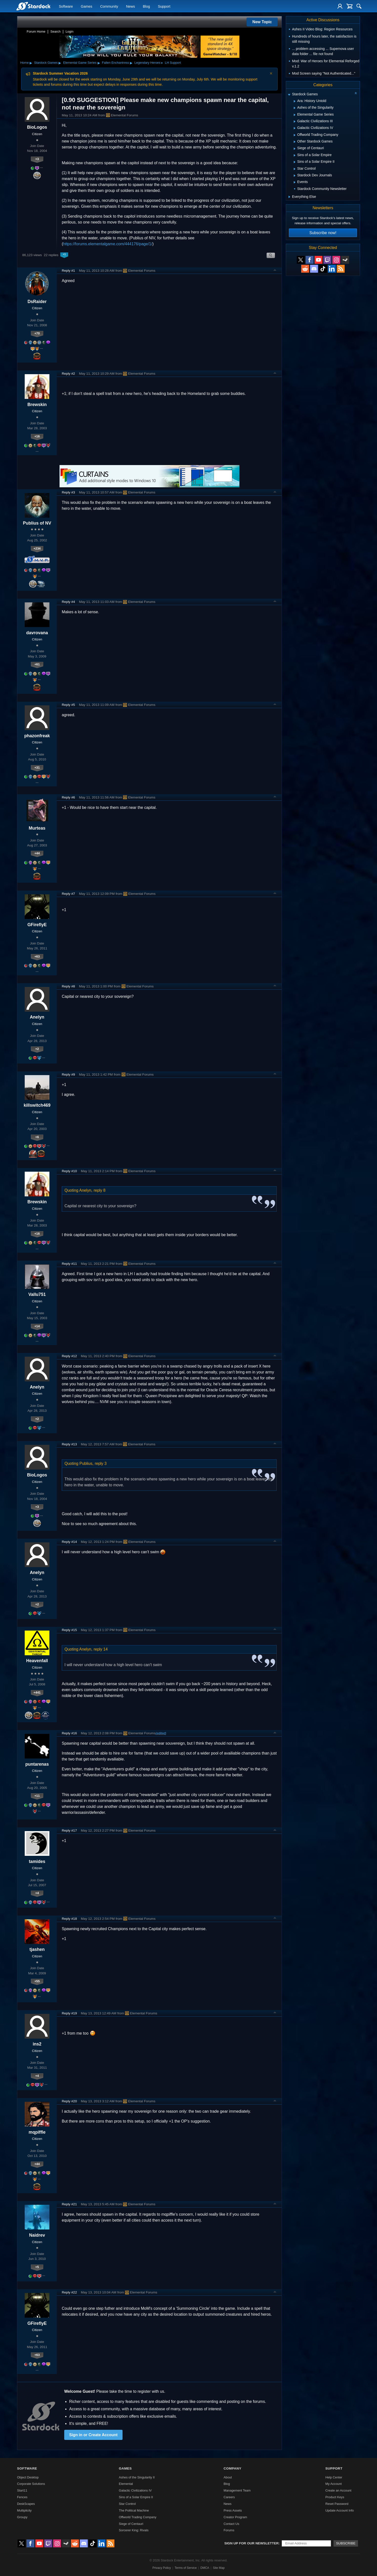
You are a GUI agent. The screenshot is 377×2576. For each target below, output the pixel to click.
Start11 (22, 2490)
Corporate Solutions (31, 2484)
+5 (37, 2267)
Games (86, 6)
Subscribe (346, 2543)
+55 (37, 1981)
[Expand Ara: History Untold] (294, 101)
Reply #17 (69, 1830)
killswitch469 (37, 1105)
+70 (37, 333)
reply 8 (99, 1190)
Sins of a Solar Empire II (136, 2497)
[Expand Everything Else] (289, 197)
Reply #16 (69, 1733)
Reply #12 (69, 1356)
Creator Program (235, 2517)
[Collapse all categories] (356, 93)
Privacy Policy (161, 2568)
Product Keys (334, 2497)
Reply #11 (69, 1264)
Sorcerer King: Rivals (133, 2530)
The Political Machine (134, 2510)
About (228, 2477)
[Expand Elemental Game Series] (294, 115)
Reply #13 (69, 1444)
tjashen (37, 1949)
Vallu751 (37, 1294)
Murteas (37, 828)
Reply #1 (68, 270)
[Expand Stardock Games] (289, 95)
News (130, 6)
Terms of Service (186, 2568)
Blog (146, 6)
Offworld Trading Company (137, 2517)
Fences (22, 2497)
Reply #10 (69, 1171)
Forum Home (36, 31)
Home (24, 62)
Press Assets (233, 2510)
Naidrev (37, 2235)
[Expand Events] (294, 182)
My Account (333, 2484)
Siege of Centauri (131, 2524)
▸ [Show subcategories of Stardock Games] (60, 62)
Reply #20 (69, 2101)
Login (69, 31)
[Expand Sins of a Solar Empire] (294, 155)
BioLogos (37, 127)
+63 (37, 956)
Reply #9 (68, 1074)
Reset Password (336, 2504)
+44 (37, 853)
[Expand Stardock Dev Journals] (294, 175)
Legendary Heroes (147, 62)
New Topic (262, 22)
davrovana (37, 632)
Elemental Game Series (79, 62)
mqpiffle (37, 2132)
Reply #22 (69, 2292)
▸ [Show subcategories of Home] (31, 62)
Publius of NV (37, 523)
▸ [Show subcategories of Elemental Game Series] (99, 62)
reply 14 (101, 1649)
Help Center (333, 2477)
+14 (37, 1326)
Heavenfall (37, 1660)
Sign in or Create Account (93, 2435)
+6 (37, 1137)
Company (232, 2468)
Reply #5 (68, 705)
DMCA (204, 2568)
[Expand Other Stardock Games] (294, 142)
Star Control (127, 2504)
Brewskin (37, 404)
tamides (37, 1861)
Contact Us (231, 2524)
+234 (37, 548)
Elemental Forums (122, 115)
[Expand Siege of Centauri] (294, 148)
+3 (37, 159)
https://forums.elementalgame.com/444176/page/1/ (107, 244)
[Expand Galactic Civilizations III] (294, 121)
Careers (229, 2497)
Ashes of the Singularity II (137, 2477)
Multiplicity (24, 2510)
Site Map (219, 2568)
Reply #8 (68, 986)
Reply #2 (68, 373)
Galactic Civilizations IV (135, 2490)
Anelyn (37, 1017)
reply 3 (100, 1463)
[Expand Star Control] (294, 169)
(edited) (160, 1733)
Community (109, 6)
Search (55, 31)
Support (164, 6)
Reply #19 (69, 2013)
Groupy (22, 2517)
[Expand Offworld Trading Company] (294, 135)
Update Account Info (339, 2510)
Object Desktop (28, 2477)
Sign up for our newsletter (251, 2543)
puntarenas (37, 1764)
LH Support (173, 62)
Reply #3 (68, 492)
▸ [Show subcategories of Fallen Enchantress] (131, 62)
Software (66, 6)
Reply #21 (69, 2204)
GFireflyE (37, 924)
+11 (37, 1796)
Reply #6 (68, 797)
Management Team (237, 2490)
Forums (229, 2530)
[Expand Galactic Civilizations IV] (294, 128)
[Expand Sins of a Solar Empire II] (294, 162)
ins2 (37, 2044)
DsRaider (36, 301)
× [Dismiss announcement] (271, 73)
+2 (37, 1049)
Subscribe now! (322, 233)
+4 (37, 1893)
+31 (37, 767)
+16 (37, 436)
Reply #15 (69, 1630)
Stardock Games (46, 62)
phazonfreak (37, 735)
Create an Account (338, 2490)
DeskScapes (26, 2504)
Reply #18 (69, 1919)
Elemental (126, 2484)
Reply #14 (69, 1542)
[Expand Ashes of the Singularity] (294, 108)
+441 (37, 1692)
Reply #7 (68, 894)
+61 (37, 664)
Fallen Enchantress (115, 62)
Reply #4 (68, 602)
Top (275, 270)
